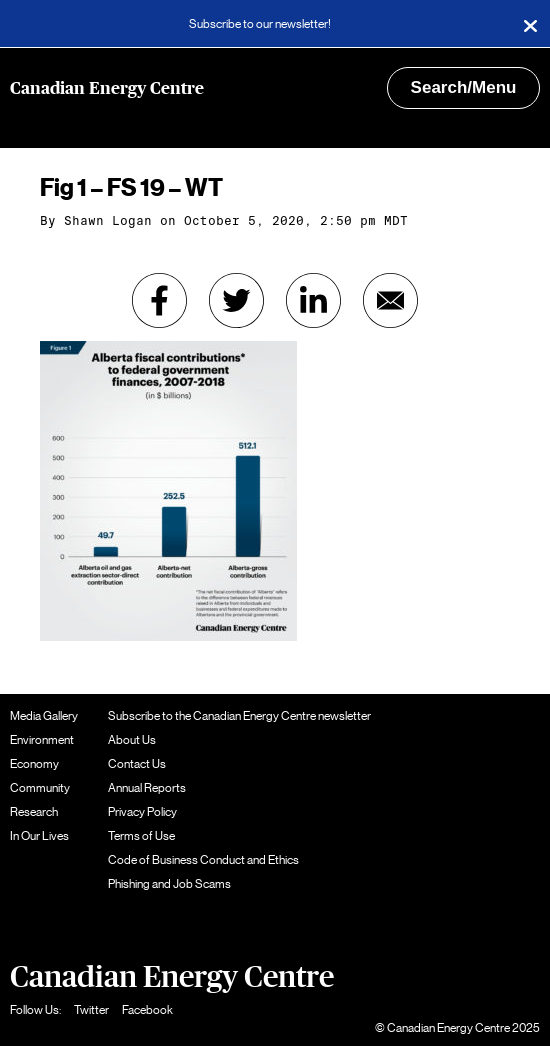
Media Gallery (44, 716)
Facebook (147, 1010)
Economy (34, 764)
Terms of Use (141, 836)
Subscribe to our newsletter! (260, 24)
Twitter (91, 1010)
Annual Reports (147, 788)
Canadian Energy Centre (107, 88)
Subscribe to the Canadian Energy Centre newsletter (239, 716)
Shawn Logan (108, 221)
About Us (132, 740)
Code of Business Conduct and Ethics (203, 860)
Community (40, 788)
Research (34, 812)
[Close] (530, 24)
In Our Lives (39, 836)
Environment (42, 740)
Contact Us (137, 764)
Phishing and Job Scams (169, 884)
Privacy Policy (142, 812)
